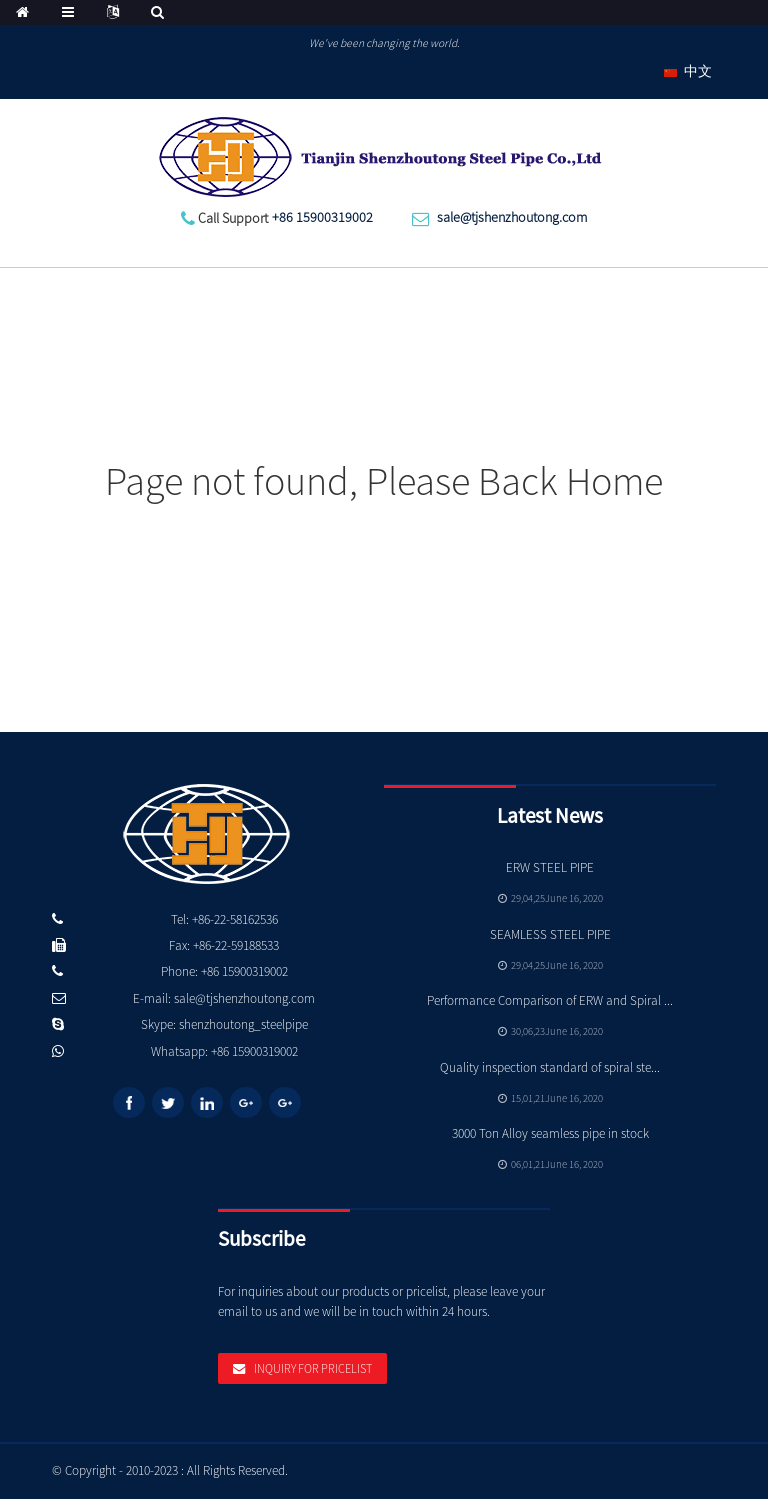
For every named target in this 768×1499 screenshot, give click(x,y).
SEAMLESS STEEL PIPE (550, 934)
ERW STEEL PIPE (550, 867)
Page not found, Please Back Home (384, 481)
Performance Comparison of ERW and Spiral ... (550, 1000)
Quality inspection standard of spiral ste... (550, 1067)
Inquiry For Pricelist (313, 1368)
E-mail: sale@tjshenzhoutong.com (224, 998)
